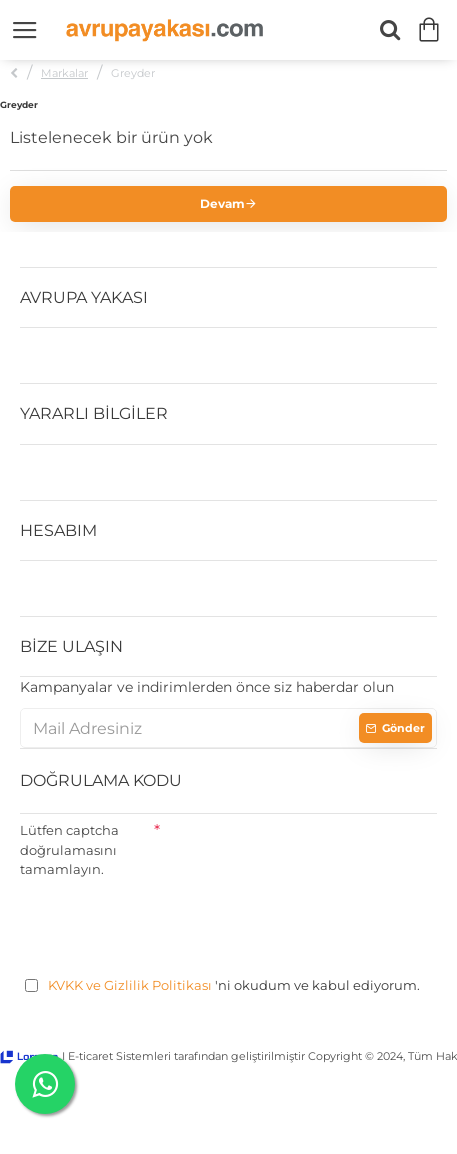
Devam (222, 203)
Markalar (64, 73)
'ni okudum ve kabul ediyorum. (222, 986)
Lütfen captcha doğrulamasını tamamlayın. (69, 849)
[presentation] (172, 924)
